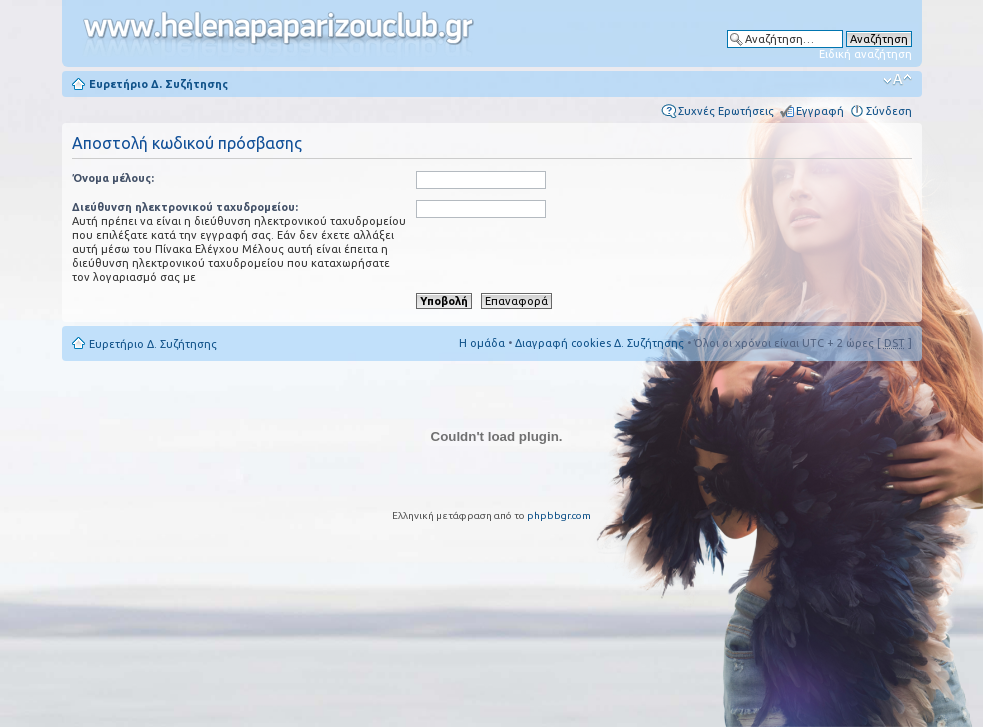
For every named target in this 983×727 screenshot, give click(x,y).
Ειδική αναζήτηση (865, 54)
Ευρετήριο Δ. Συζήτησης (158, 84)
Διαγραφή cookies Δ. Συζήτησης (599, 343)
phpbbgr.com (559, 515)
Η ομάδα (482, 343)
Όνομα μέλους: (113, 178)
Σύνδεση (889, 111)
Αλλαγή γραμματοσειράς (897, 80)
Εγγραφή (820, 111)
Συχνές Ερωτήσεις (726, 111)
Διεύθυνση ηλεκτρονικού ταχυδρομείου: (185, 207)
